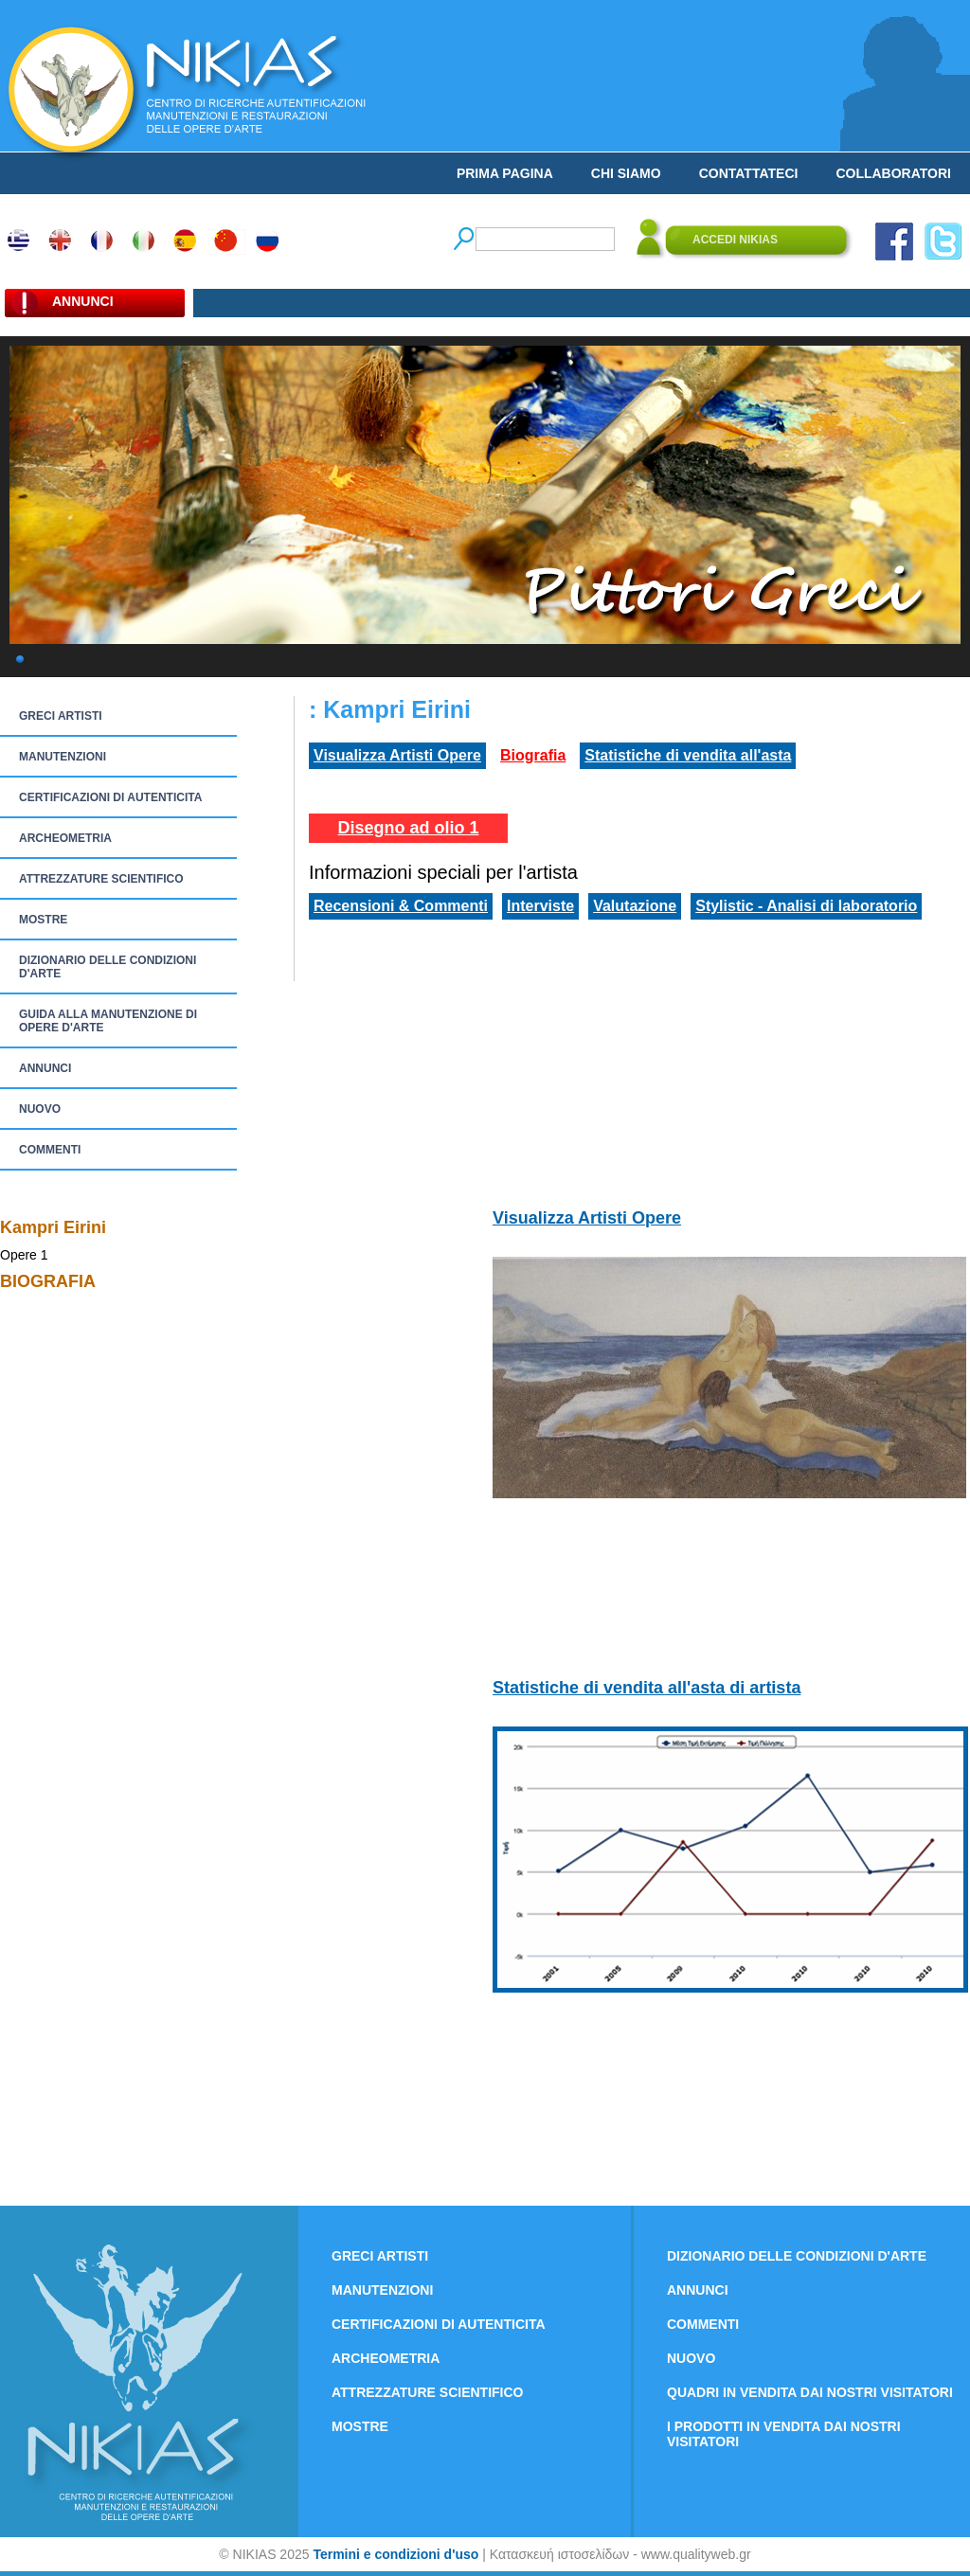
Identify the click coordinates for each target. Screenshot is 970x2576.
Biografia (533, 755)
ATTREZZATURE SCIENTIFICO (101, 879)
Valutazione (634, 906)
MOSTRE (43, 919)
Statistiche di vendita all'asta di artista (646, 1687)
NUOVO (40, 1109)
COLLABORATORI (893, 173)
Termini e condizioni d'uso (395, 2554)
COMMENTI (50, 1149)
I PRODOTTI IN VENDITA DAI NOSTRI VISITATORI (784, 2434)
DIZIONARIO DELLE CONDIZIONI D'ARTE (107, 967)
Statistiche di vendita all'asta (687, 755)
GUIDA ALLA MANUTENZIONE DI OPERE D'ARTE (108, 1021)
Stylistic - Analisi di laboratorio (806, 906)
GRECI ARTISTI (60, 716)
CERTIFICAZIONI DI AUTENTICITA (110, 797)
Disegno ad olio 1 (407, 827)
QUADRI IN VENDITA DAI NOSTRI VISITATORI (810, 2392)
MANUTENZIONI (62, 756)
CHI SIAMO (626, 173)
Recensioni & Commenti (401, 906)
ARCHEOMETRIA (65, 838)
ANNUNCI (45, 1068)
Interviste (540, 906)
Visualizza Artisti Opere (397, 755)
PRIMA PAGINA (505, 173)
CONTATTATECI (749, 173)
